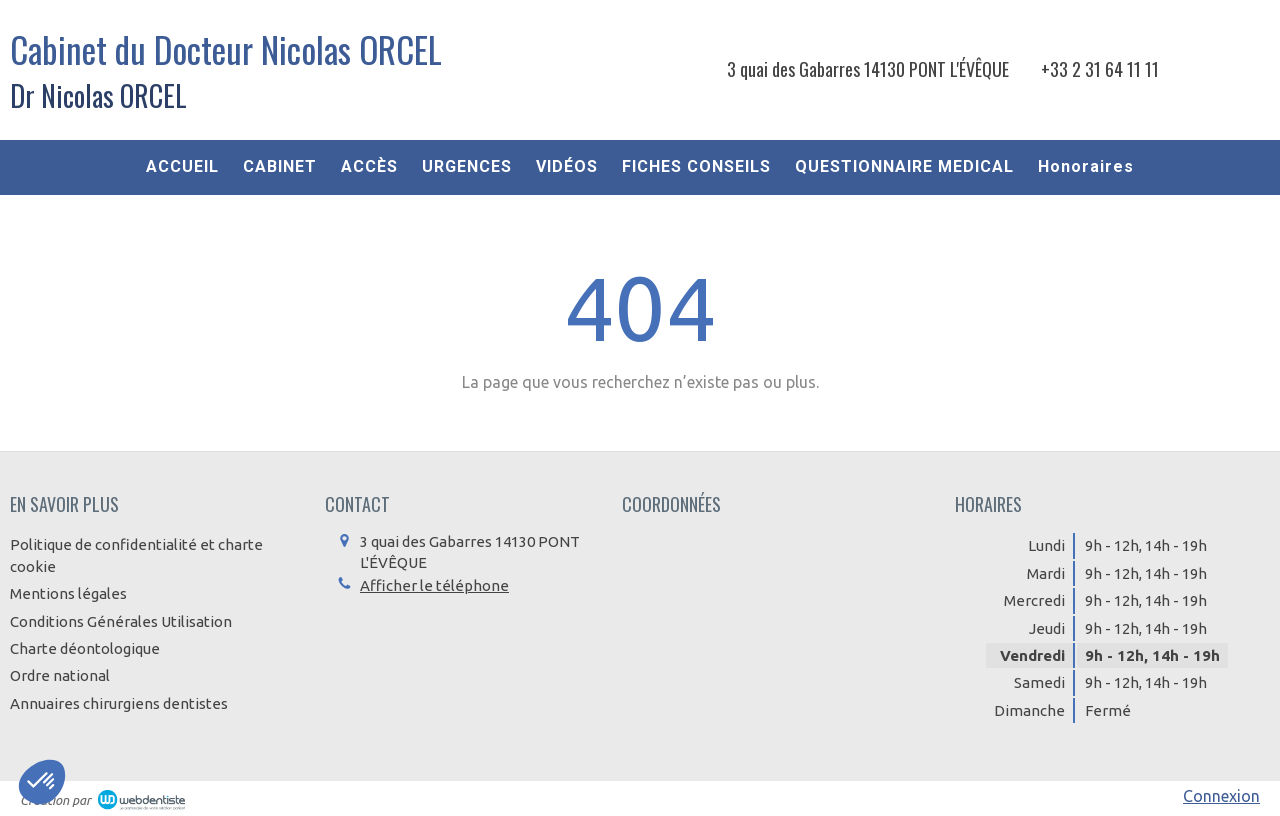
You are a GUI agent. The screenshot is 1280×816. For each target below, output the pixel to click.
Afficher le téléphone (434, 585)
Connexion (1221, 796)
